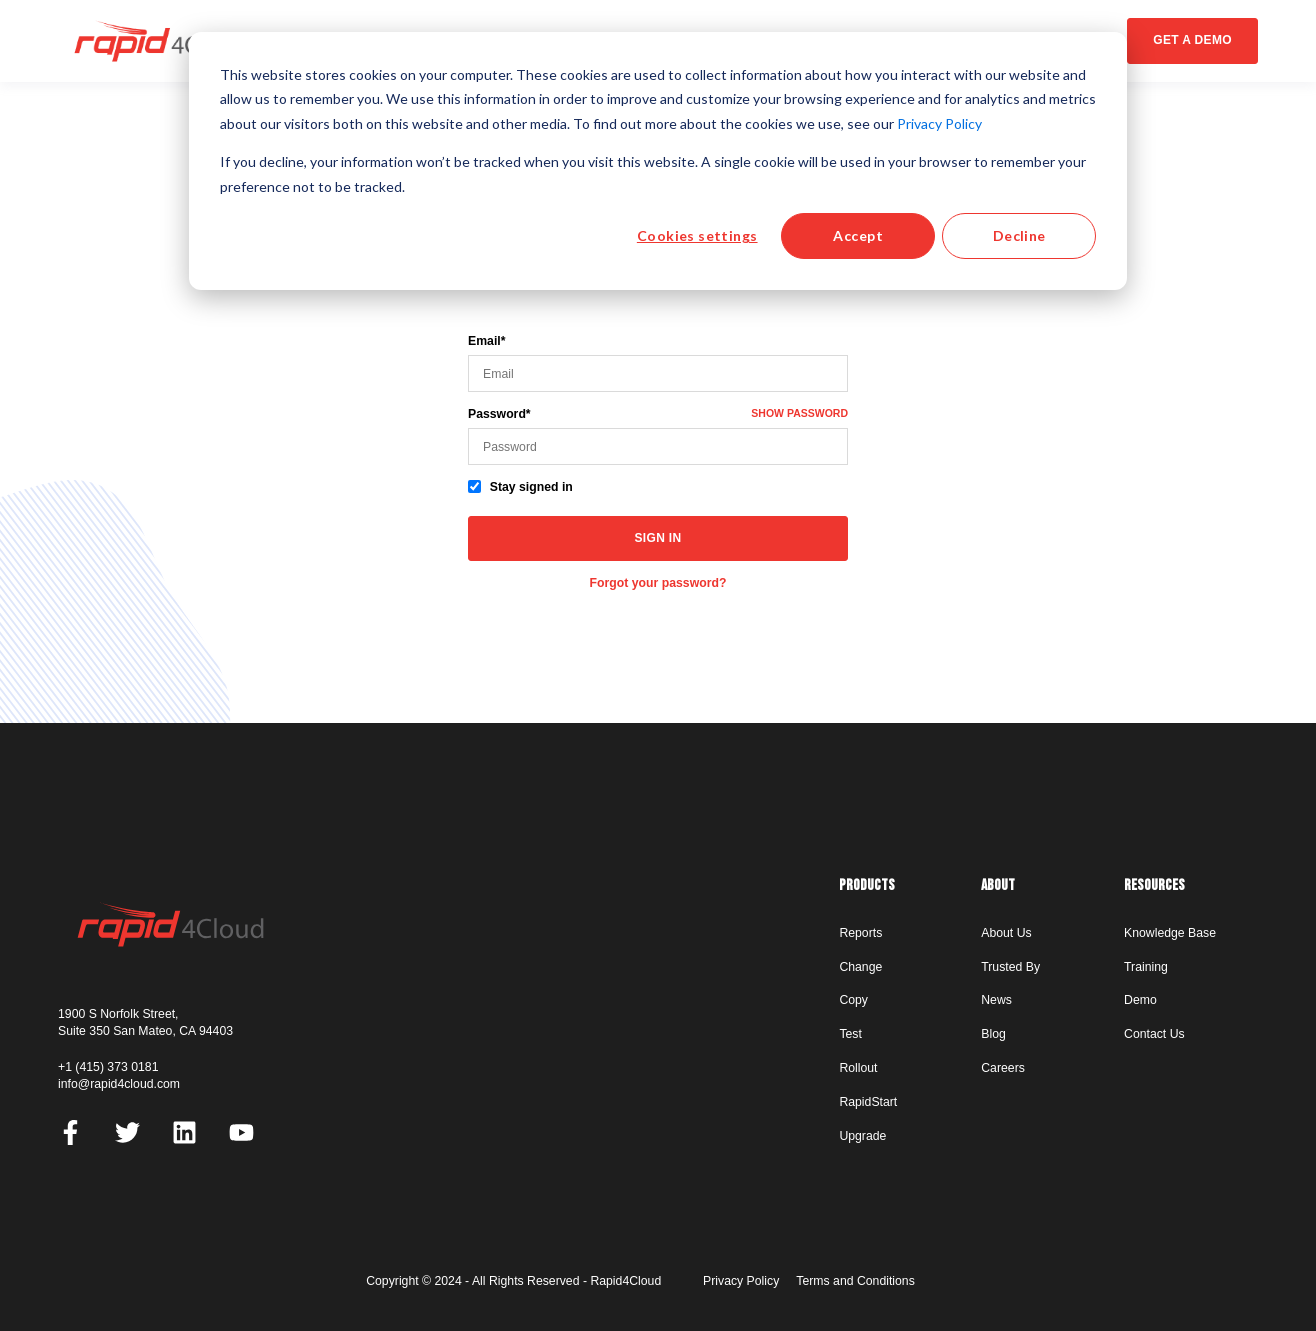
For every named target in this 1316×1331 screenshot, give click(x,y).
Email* (486, 341)
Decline (1019, 235)
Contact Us (1154, 1034)
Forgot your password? (658, 583)
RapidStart (868, 1102)
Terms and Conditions (855, 1281)
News (996, 1000)
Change (860, 967)
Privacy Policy (939, 123)
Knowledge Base (1170, 933)
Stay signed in (531, 487)
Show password (799, 413)
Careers (1003, 1068)
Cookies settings (697, 235)
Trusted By (1010, 967)
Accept (858, 235)
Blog (993, 1034)
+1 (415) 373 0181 (108, 1067)
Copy (853, 1000)
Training (1146, 967)
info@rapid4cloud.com (119, 1084)
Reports (860, 933)
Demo (1140, 1000)
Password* (499, 414)
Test (850, 1034)
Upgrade (862, 1136)
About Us (1006, 933)
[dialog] (658, 161)
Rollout (858, 1068)
